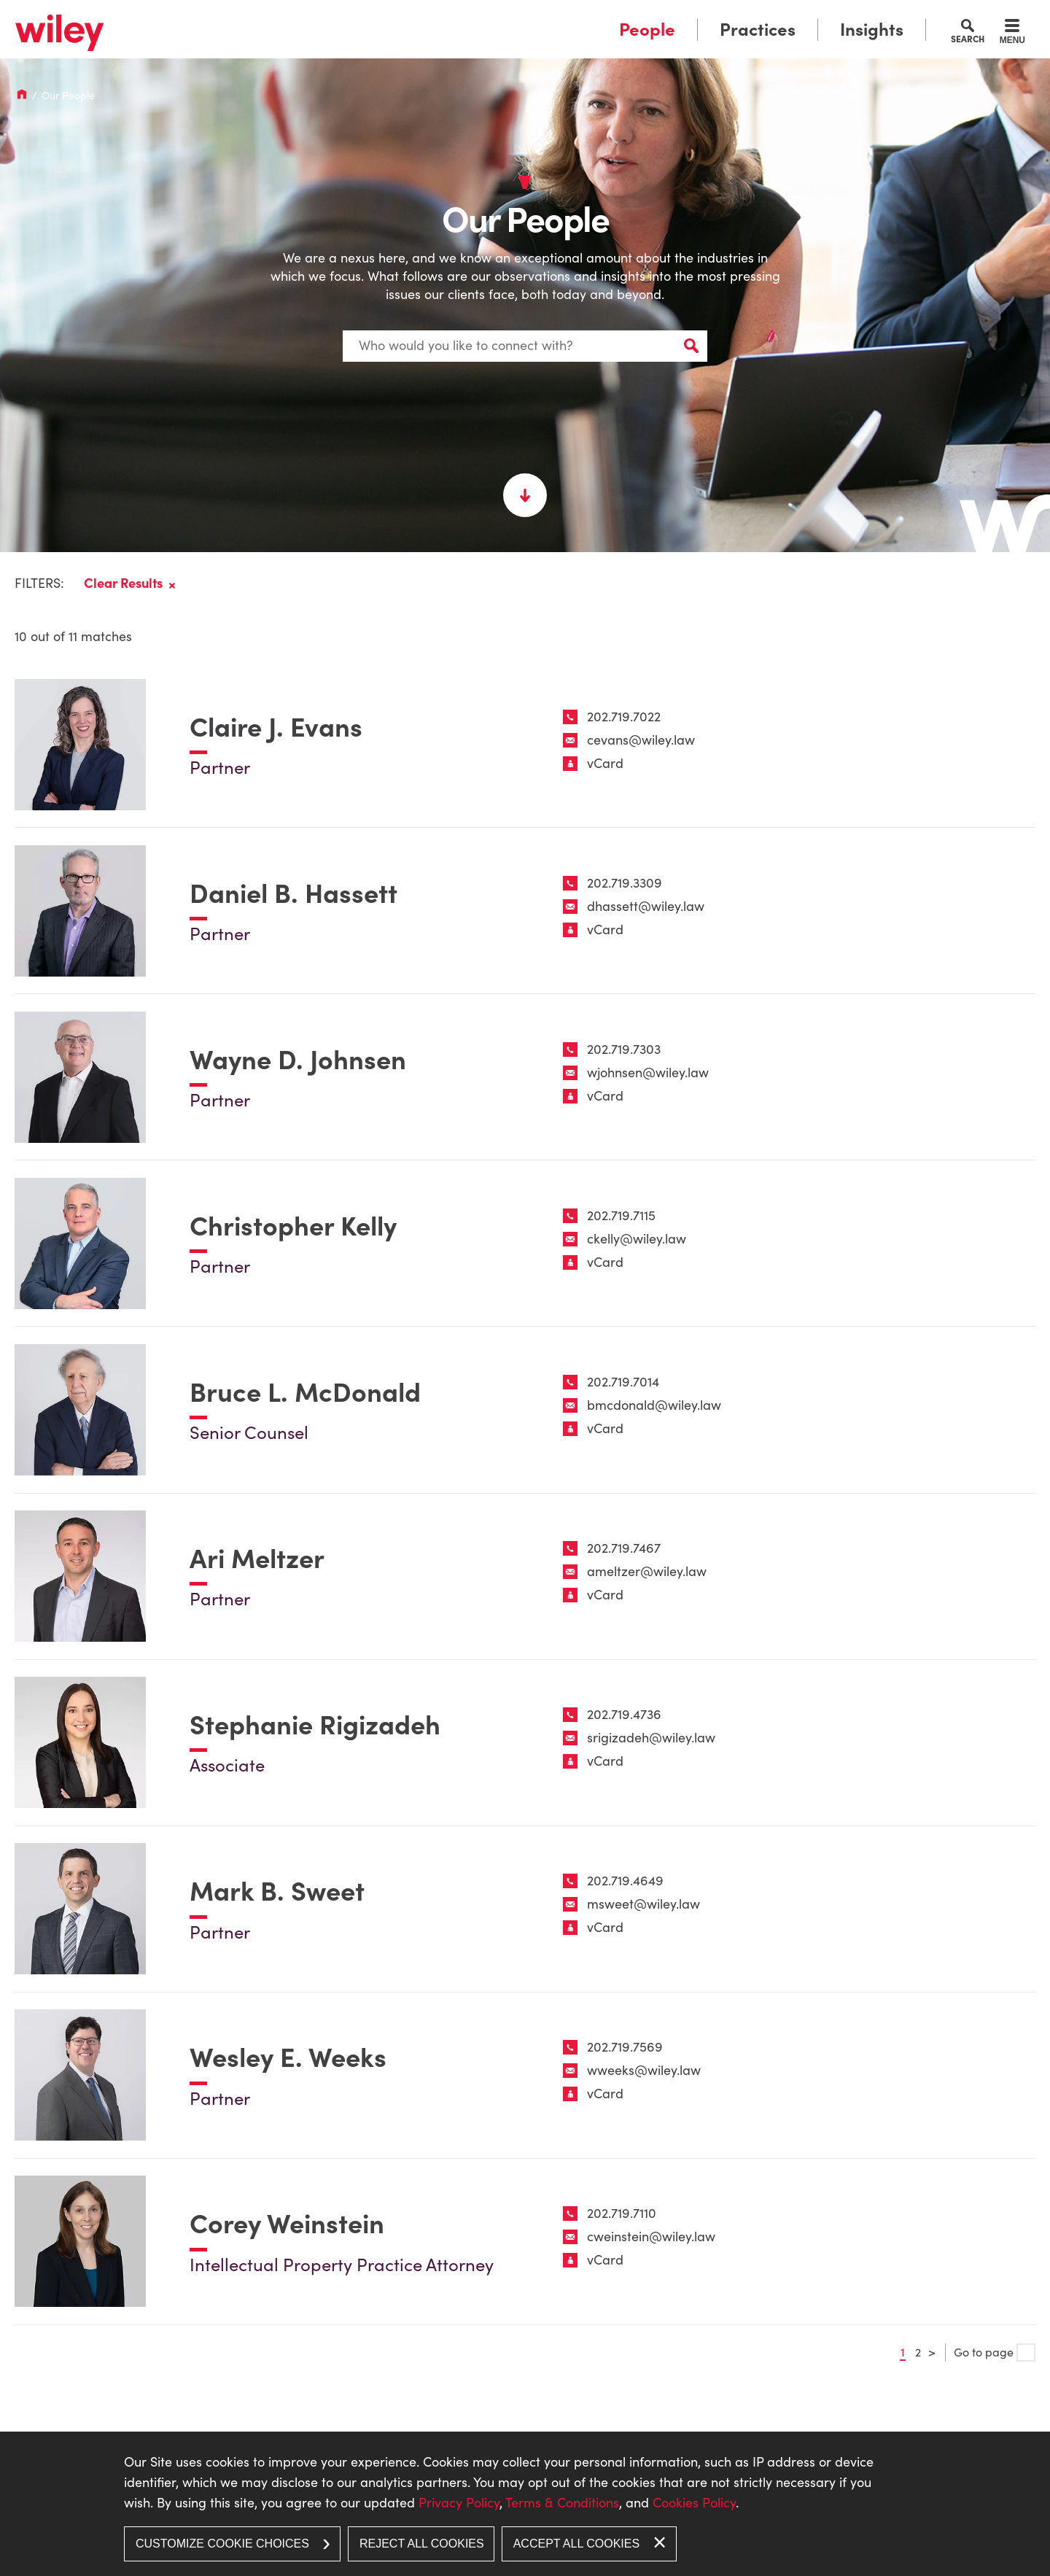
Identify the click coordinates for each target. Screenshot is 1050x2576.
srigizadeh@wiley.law (651, 1737)
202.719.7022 (624, 712)
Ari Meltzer (257, 1558)
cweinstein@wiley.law (651, 2238)
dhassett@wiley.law (645, 902)
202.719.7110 (621, 2215)
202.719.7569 (625, 2048)
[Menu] (1012, 33)
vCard (605, 758)
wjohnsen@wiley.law (648, 1069)
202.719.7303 (624, 1046)
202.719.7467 (624, 1547)
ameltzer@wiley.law (647, 1570)
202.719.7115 (621, 1213)
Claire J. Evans (276, 723)
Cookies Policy (694, 2502)
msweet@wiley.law (643, 1904)
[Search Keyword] (525, 343)
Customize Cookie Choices (222, 2543)
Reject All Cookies (421, 2543)
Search (967, 39)
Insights (871, 29)
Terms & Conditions (562, 2502)
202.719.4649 (625, 1881)
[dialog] (525, 2504)
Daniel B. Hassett (293, 890)
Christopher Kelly (293, 1224)
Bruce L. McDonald (305, 1391)
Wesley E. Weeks (288, 2059)
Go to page (994, 2355)
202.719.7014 (623, 1380)
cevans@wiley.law (641, 735)
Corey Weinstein (287, 2226)
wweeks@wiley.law (644, 2071)
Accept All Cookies (576, 2543)
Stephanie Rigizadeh (315, 1725)
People (647, 29)
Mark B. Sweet (277, 1892)
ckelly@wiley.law (636, 1236)
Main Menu (480, 16)
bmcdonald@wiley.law (654, 1403)
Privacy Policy (459, 2502)
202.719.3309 (624, 879)
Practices (758, 29)
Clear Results (123, 578)
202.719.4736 (624, 1714)
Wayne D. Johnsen (298, 1057)
